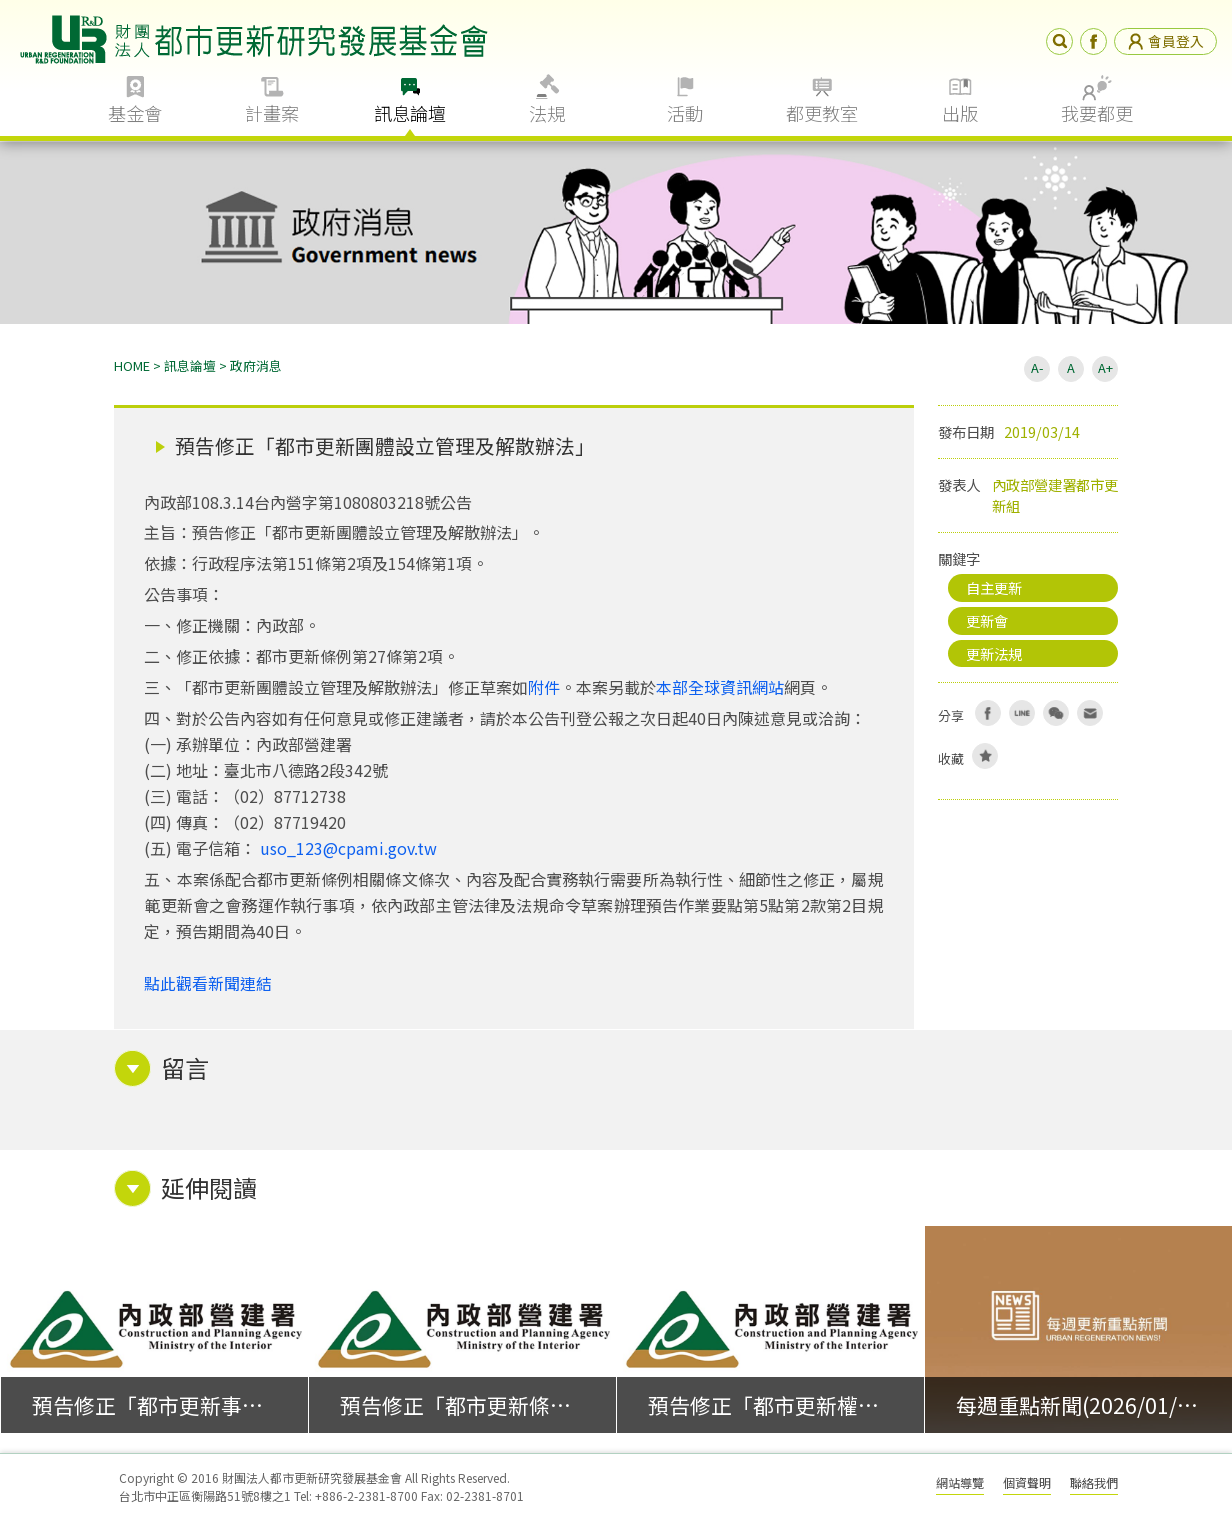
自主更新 (994, 587)
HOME (132, 365)
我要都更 (1097, 113)
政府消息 (256, 365)
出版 (960, 113)
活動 (685, 113)
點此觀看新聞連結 (208, 983)
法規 (547, 113)
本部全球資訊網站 (720, 687)
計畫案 (272, 113)
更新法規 (994, 653)
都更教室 (822, 113)
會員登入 (1165, 41)
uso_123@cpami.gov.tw (348, 848)
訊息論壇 (410, 113)
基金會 (135, 113)
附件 (544, 687)
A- (1037, 367)
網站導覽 (960, 1482)
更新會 (987, 620)
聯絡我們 (1094, 1482)
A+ (1105, 367)
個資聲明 (1027, 1482)
